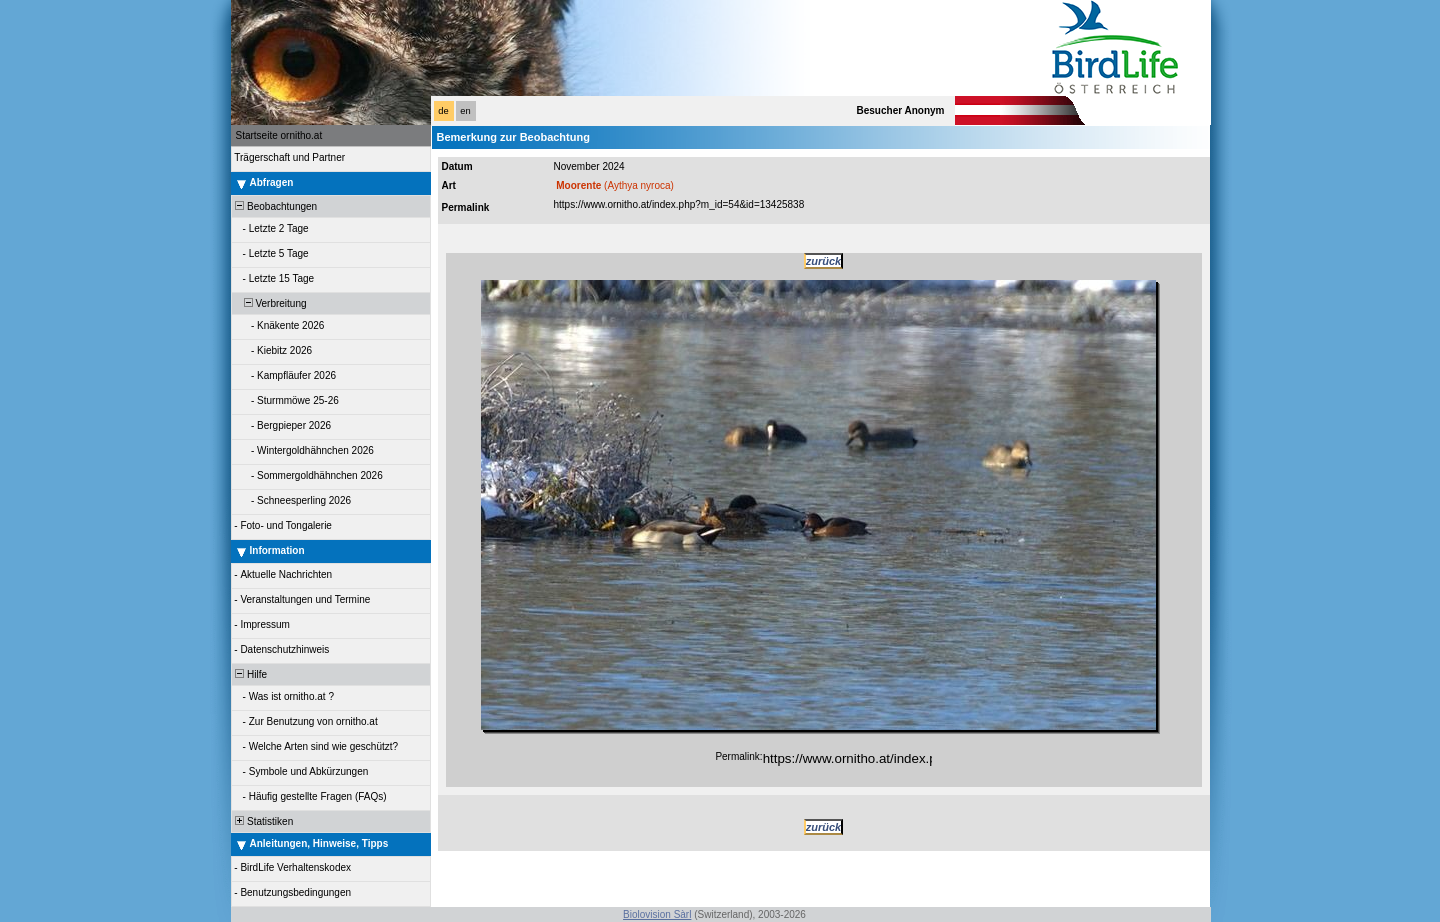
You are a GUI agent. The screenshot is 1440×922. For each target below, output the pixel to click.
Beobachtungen (275, 206)
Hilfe (250, 674)
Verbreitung (270, 303)
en (465, 111)
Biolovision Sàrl (657, 914)
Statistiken (263, 821)
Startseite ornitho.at (279, 135)
